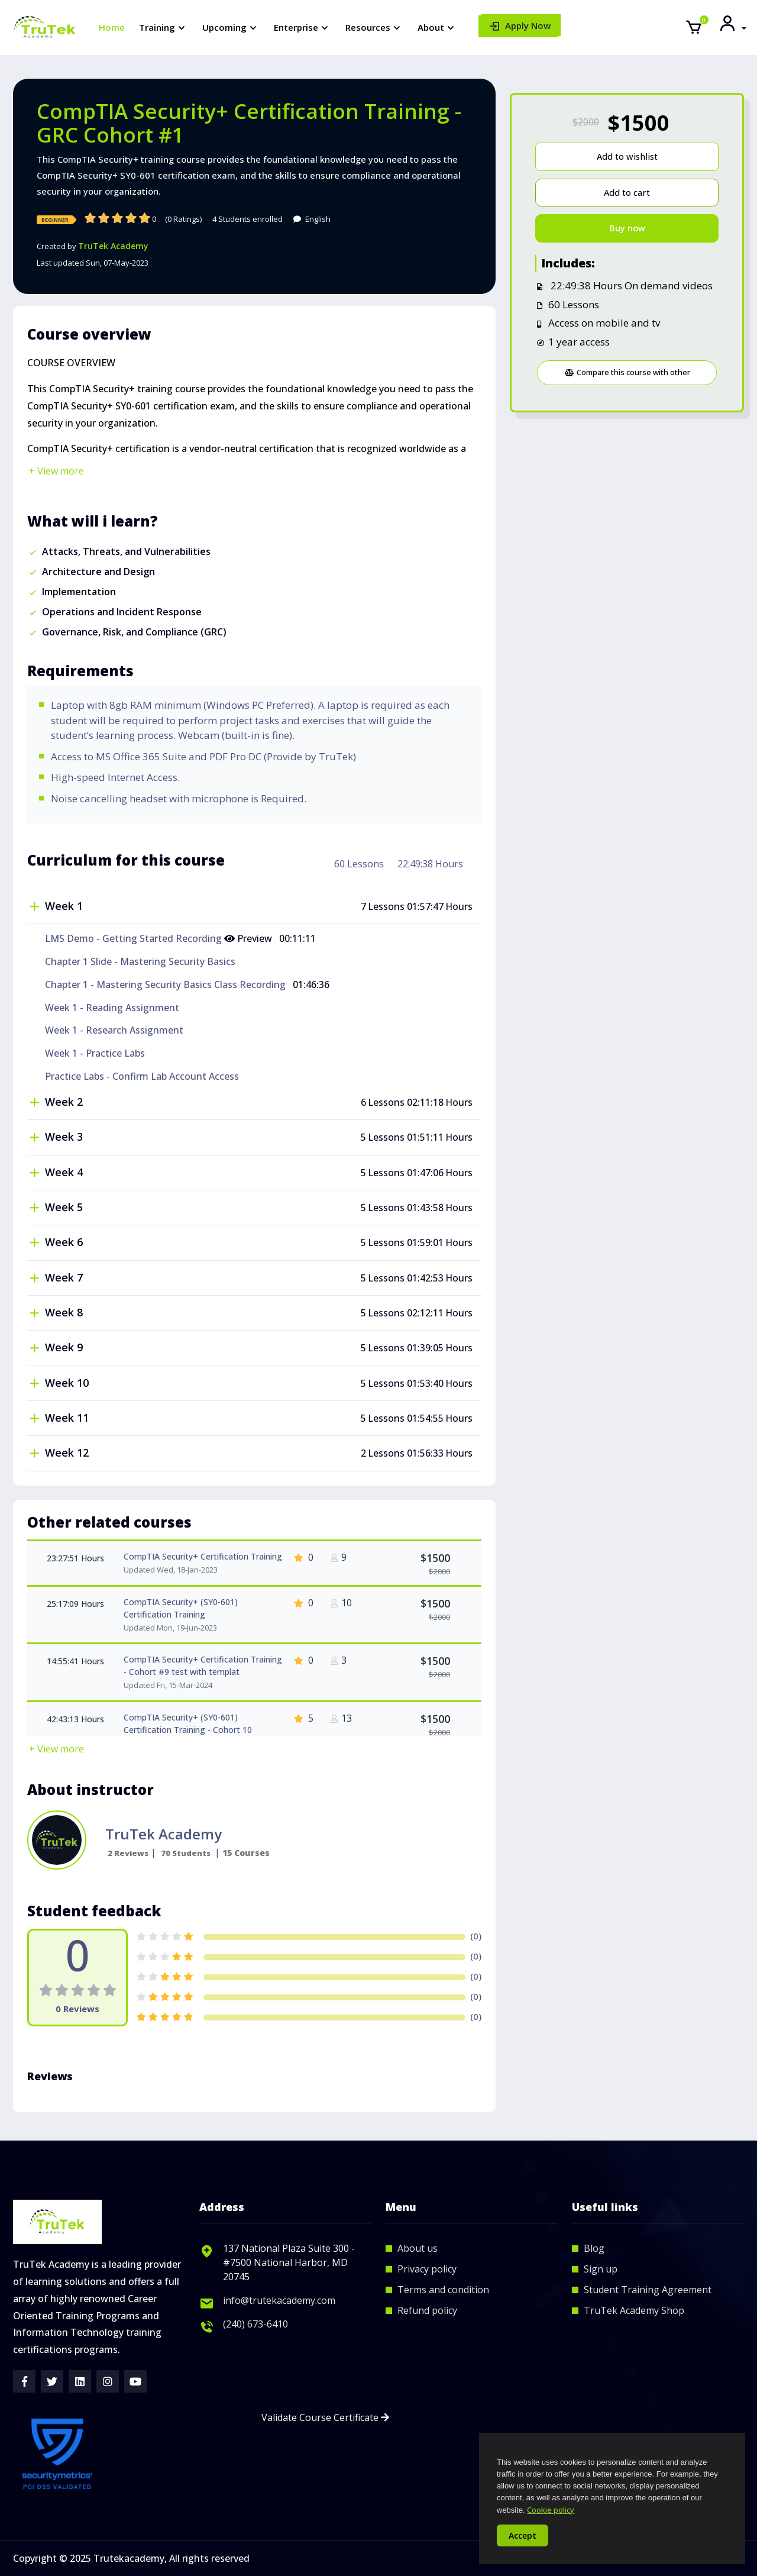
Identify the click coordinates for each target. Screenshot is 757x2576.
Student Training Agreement (647, 2289)
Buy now (627, 228)
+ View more (56, 470)
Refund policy (427, 2310)
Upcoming (224, 27)
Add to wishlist (627, 156)
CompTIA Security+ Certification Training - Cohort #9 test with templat (203, 1665)
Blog (594, 2248)
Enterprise (296, 27)
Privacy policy (427, 2268)
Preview (249, 938)
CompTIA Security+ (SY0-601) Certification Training (181, 1608)
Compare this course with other (627, 372)
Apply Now (528, 25)
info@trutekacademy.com (279, 2300)
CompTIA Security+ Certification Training (203, 1556)
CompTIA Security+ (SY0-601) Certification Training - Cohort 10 (188, 1723)
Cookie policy (550, 2509)
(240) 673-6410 (255, 2323)
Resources (367, 27)
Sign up (600, 2268)
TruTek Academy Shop (634, 2310)
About (431, 27)
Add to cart (627, 192)
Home (112, 27)
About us (417, 2248)
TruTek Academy (113, 245)
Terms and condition (443, 2289)
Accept (522, 2535)
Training (157, 27)
